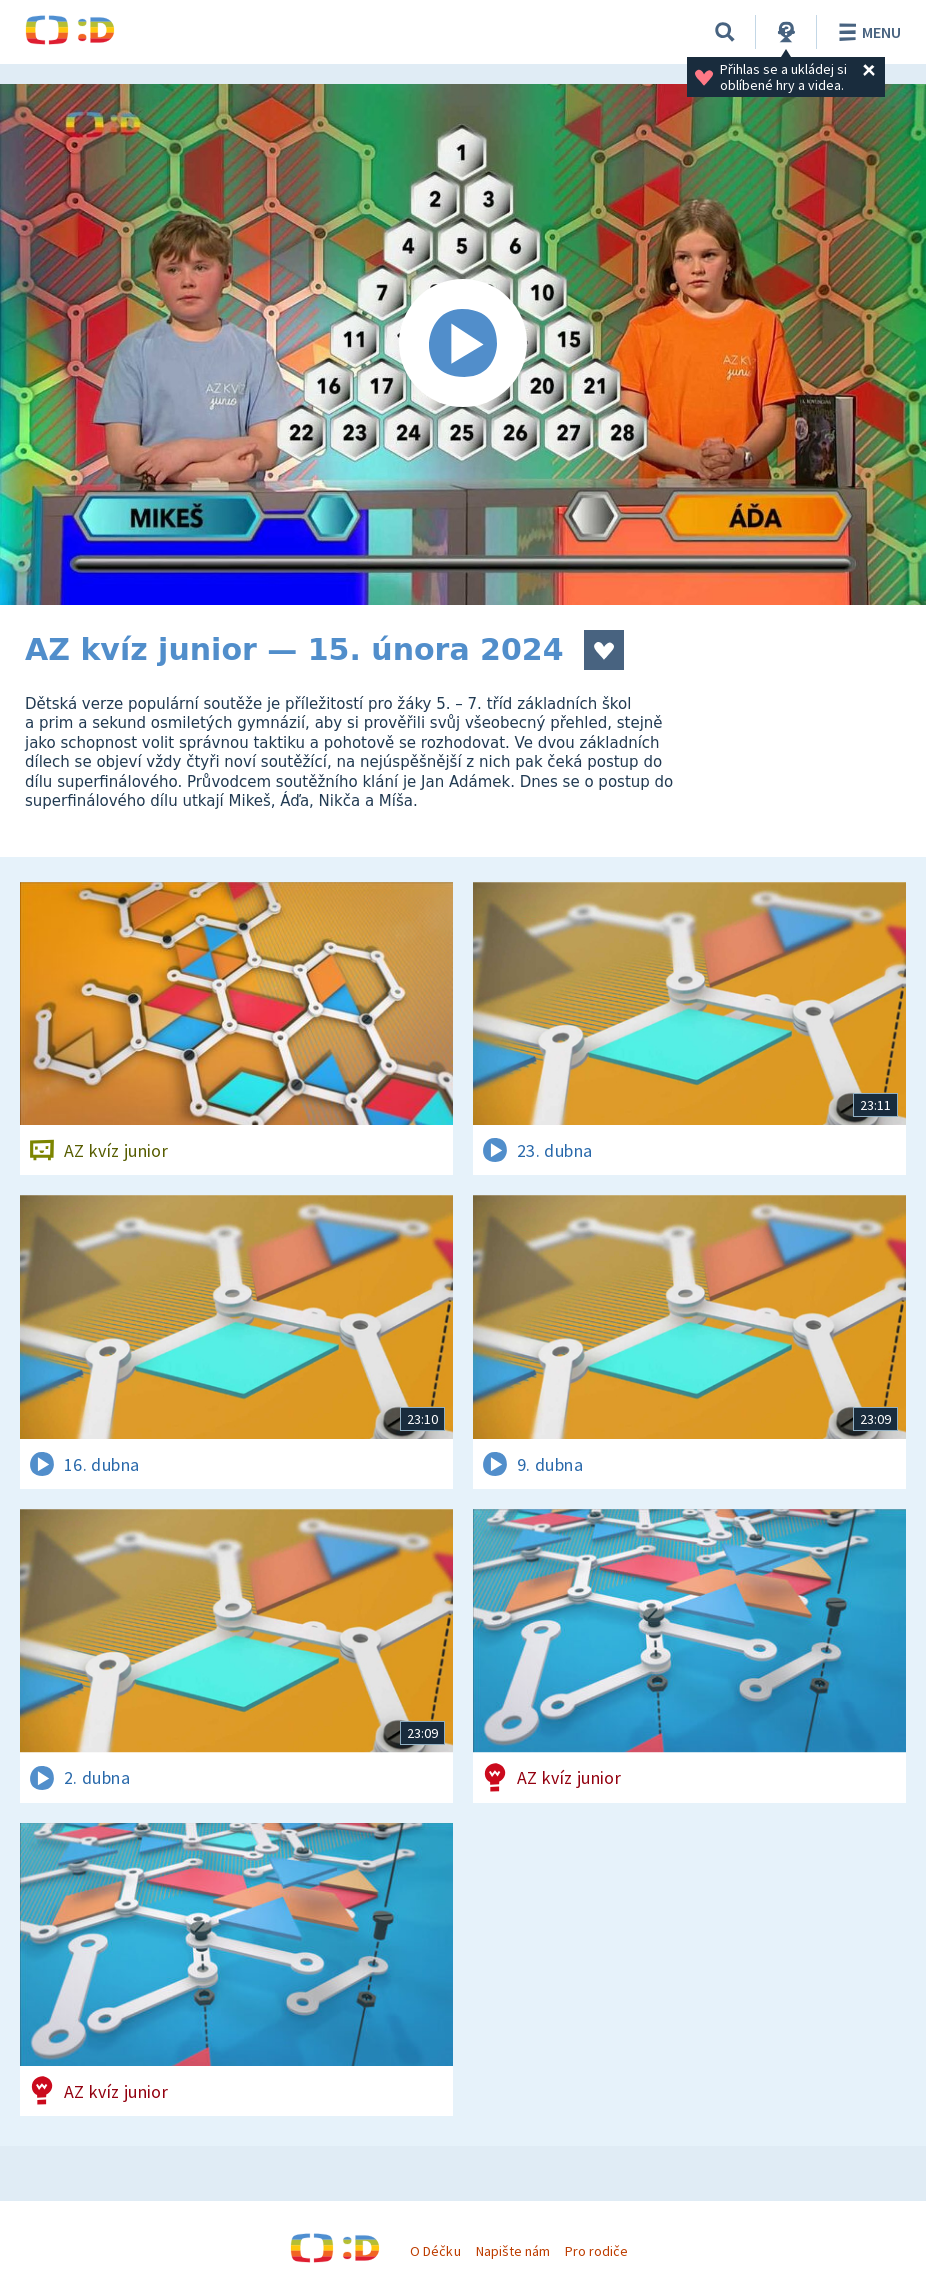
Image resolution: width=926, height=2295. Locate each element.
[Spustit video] (463, 344)
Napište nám (513, 2251)
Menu (866, 32)
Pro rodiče (596, 2251)
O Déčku (435, 2251)
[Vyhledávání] (725, 32)
